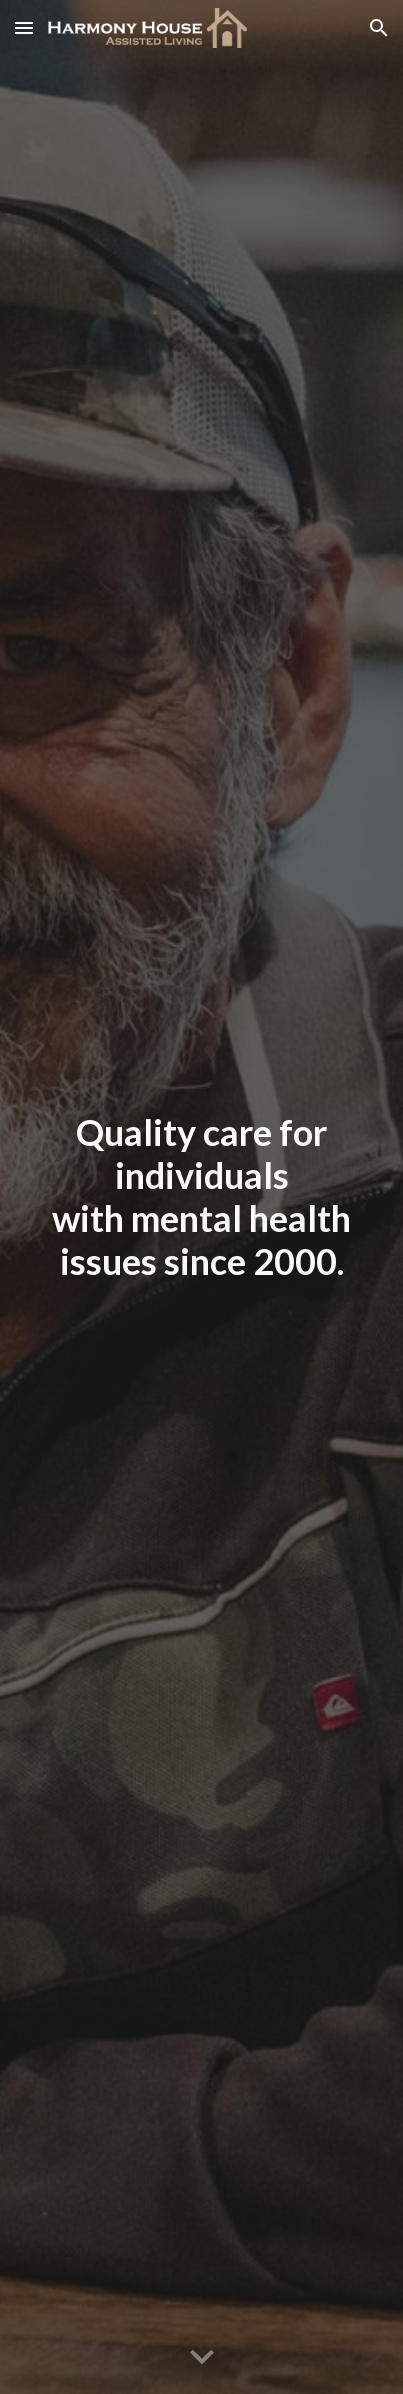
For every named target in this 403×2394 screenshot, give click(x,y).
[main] (202, 1197)
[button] (24, 27)
